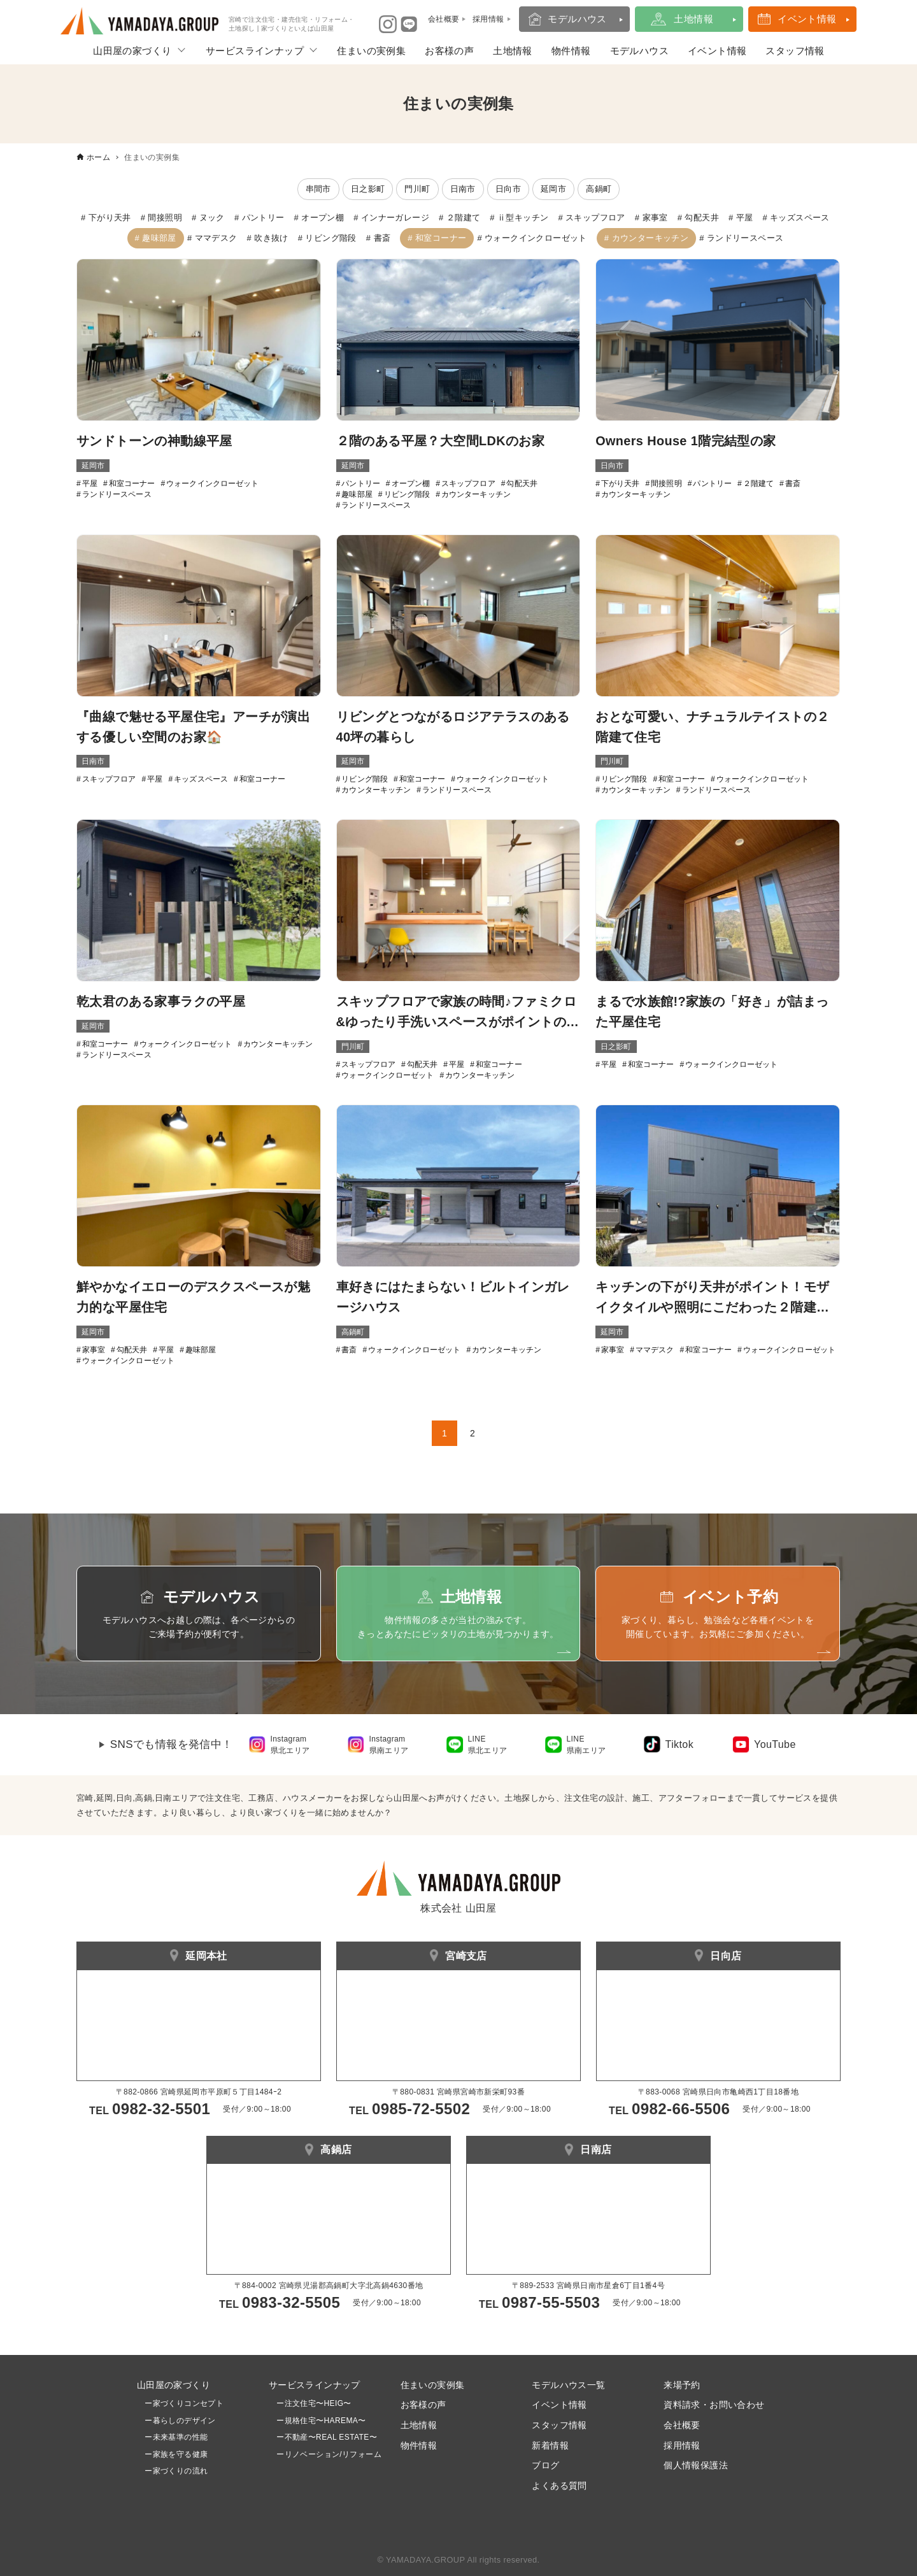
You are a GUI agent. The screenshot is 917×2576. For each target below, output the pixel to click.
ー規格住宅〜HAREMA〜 (321, 2420)
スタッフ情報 (794, 50)
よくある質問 (559, 2485)
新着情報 (550, 2445)
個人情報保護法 (696, 2465)
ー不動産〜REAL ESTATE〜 (323, 2437)
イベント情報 (807, 18)
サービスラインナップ (255, 50)
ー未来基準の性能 (172, 2437)
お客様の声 (449, 50)
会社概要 (682, 2425)
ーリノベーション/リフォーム (325, 2454)
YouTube (775, 1744)
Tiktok (679, 1744)
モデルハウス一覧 (568, 2385)
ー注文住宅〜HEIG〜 (314, 2403)
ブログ (545, 2465)
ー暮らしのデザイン (180, 2420)
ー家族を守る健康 (172, 2454)
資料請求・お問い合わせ (714, 2405)
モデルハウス (577, 18)
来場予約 (682, 2385)
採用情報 (682, 2445)
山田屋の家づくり (132, 50)
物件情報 (571, 50)
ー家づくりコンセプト (180, 2403)
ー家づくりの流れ (172, 2470)
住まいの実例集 (371, 50)
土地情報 (693, 18)
